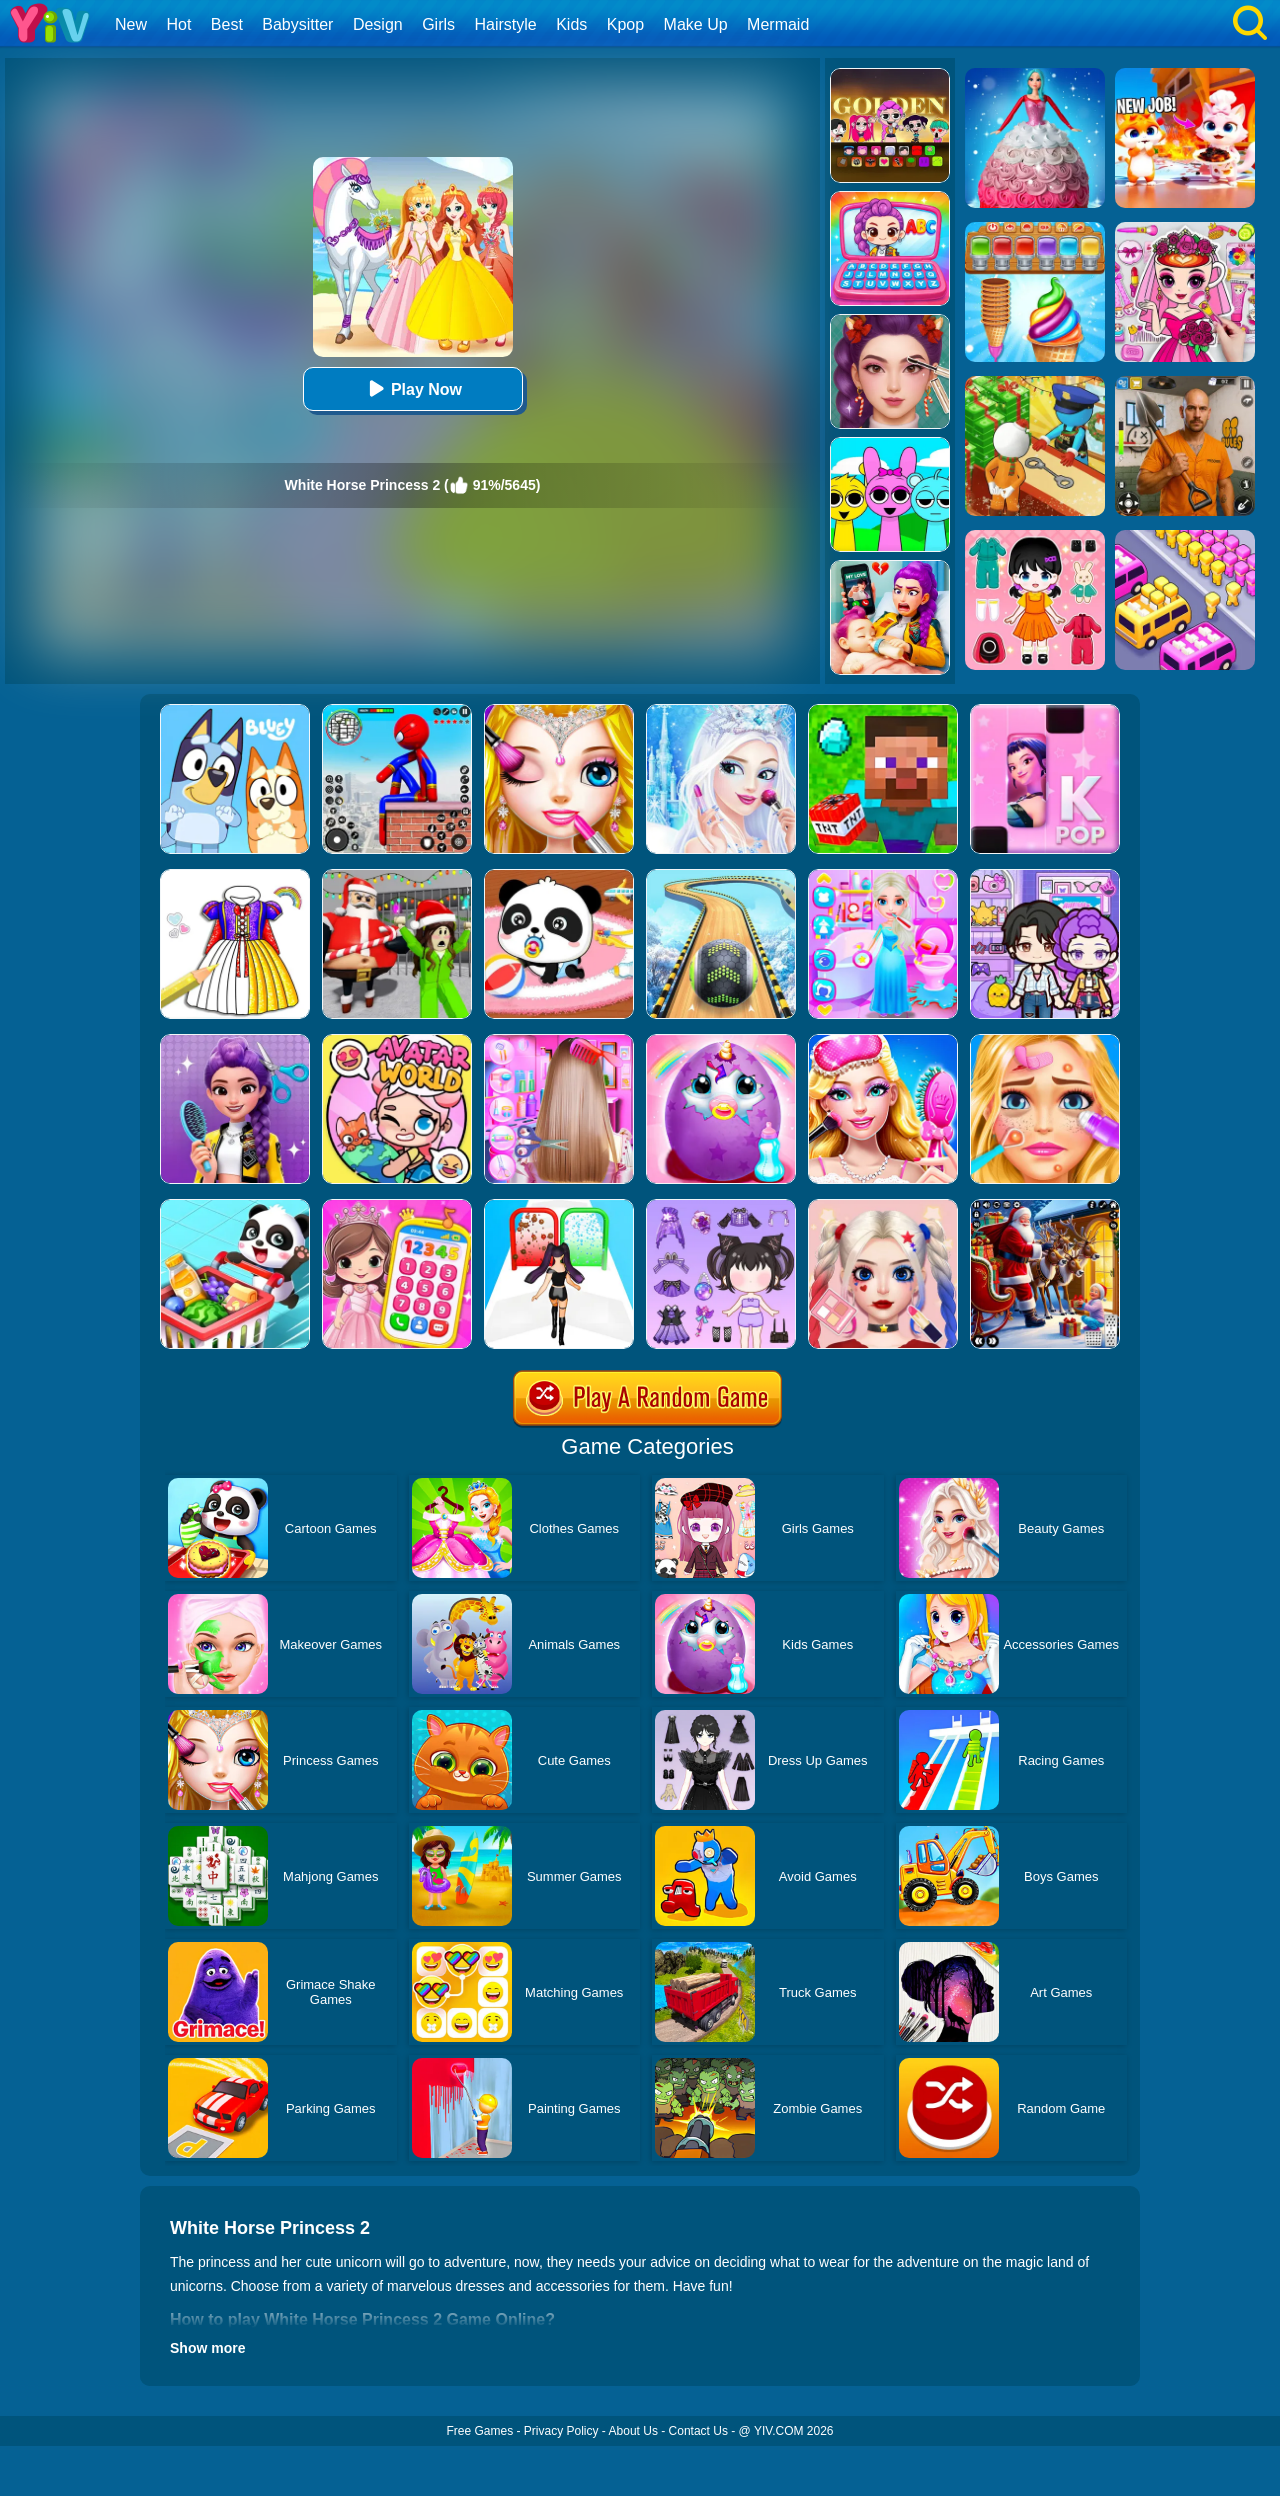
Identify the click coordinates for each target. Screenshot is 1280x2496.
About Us (633, 2431)
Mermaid (778, 24)
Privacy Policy (561, 2431)
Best (227, 24)
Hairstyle (506, 24)
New (131, 24)
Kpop (625, 24)
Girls (438, 24)
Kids (571, 24)
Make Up (696, 24)
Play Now (412, 388)
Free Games (479, 2431)
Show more (207, 2348)
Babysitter (297, 24)
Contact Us (698, 2431)
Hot (178, 24)
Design (378, 24)
